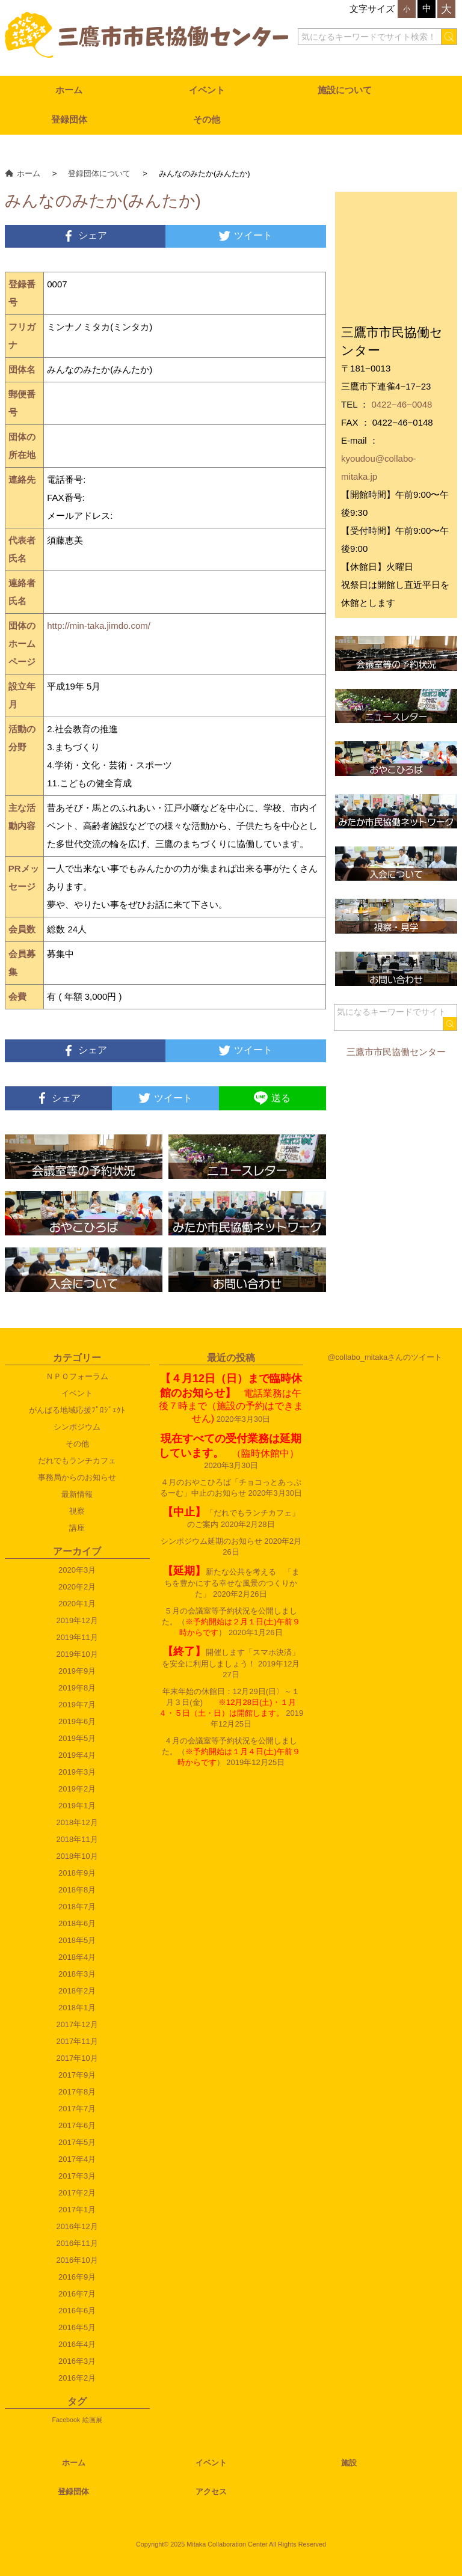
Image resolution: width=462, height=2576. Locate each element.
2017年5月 (77, 2142)
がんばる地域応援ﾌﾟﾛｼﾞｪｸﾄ (77, 1410)
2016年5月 (77, 2327)
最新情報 (77, 1494)
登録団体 (69, 119)
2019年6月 (77, 1721)
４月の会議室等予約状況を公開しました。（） (231, 1751)
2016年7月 (77, 2293)
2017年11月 (76, 2041)
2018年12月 (76, 1822)
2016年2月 (77, 2377)
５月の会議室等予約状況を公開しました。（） (231, 1621)
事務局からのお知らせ (77, 1477)
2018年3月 (77, 1973)
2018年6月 (77, 1923)
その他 (206, 119)
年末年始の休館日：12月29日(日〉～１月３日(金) (229, 1702)
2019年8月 (77, 1687)
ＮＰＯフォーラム (77, 1376)
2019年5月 (77, 1738)
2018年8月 (77, 1889)
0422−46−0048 (401, 404)
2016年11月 (76, 2243)
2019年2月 (77, 1788)
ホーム (68, 90)
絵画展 (92, 2419)
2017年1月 (77, 2209)
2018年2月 (77, 1990)
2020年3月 (77, 1569)
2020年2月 (77, 1586)
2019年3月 (77, 1771)
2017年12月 (76, 2024)
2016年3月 (77, 2361)
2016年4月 (77, 2344)
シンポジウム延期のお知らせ (211, 1541)
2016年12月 (76, 2226)
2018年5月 (77, 1940)
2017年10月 (76, 2058)
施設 (349, 2462)
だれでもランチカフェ (77, 1460)
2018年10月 (76, 1856)
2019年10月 (76, 1654)
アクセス (211, 2491)
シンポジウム (77, 1426)
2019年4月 (77, 1755)
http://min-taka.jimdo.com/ (98, 625)
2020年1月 (77, 1603)
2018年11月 (76, 1839)
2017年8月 (77, 2091)
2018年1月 (77, 2007)
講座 (77, 1527)
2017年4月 (77, 2159)
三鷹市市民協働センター (396, 1052)
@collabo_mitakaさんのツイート (384, 1357)
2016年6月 (77, 2310)
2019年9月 (77, 1670)
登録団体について (99, 173)
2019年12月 (76, 1620)
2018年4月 (77, 1957)
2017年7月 (77, 2108)
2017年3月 (77, 2175)
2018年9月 (77, 1872)
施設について (345, 90)
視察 (77, 1511)
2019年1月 (77, 1805)
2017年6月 (77, 2125)
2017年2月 (77, 2192)
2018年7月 (77, 1906)
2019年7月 (77, 1704)
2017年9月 (77, 2074)
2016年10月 (76, 2260)
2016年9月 (77, 2276)
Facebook (66, 2419)
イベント (207, 90)
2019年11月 (76, 1637)
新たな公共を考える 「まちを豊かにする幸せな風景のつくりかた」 (231, 1583)
